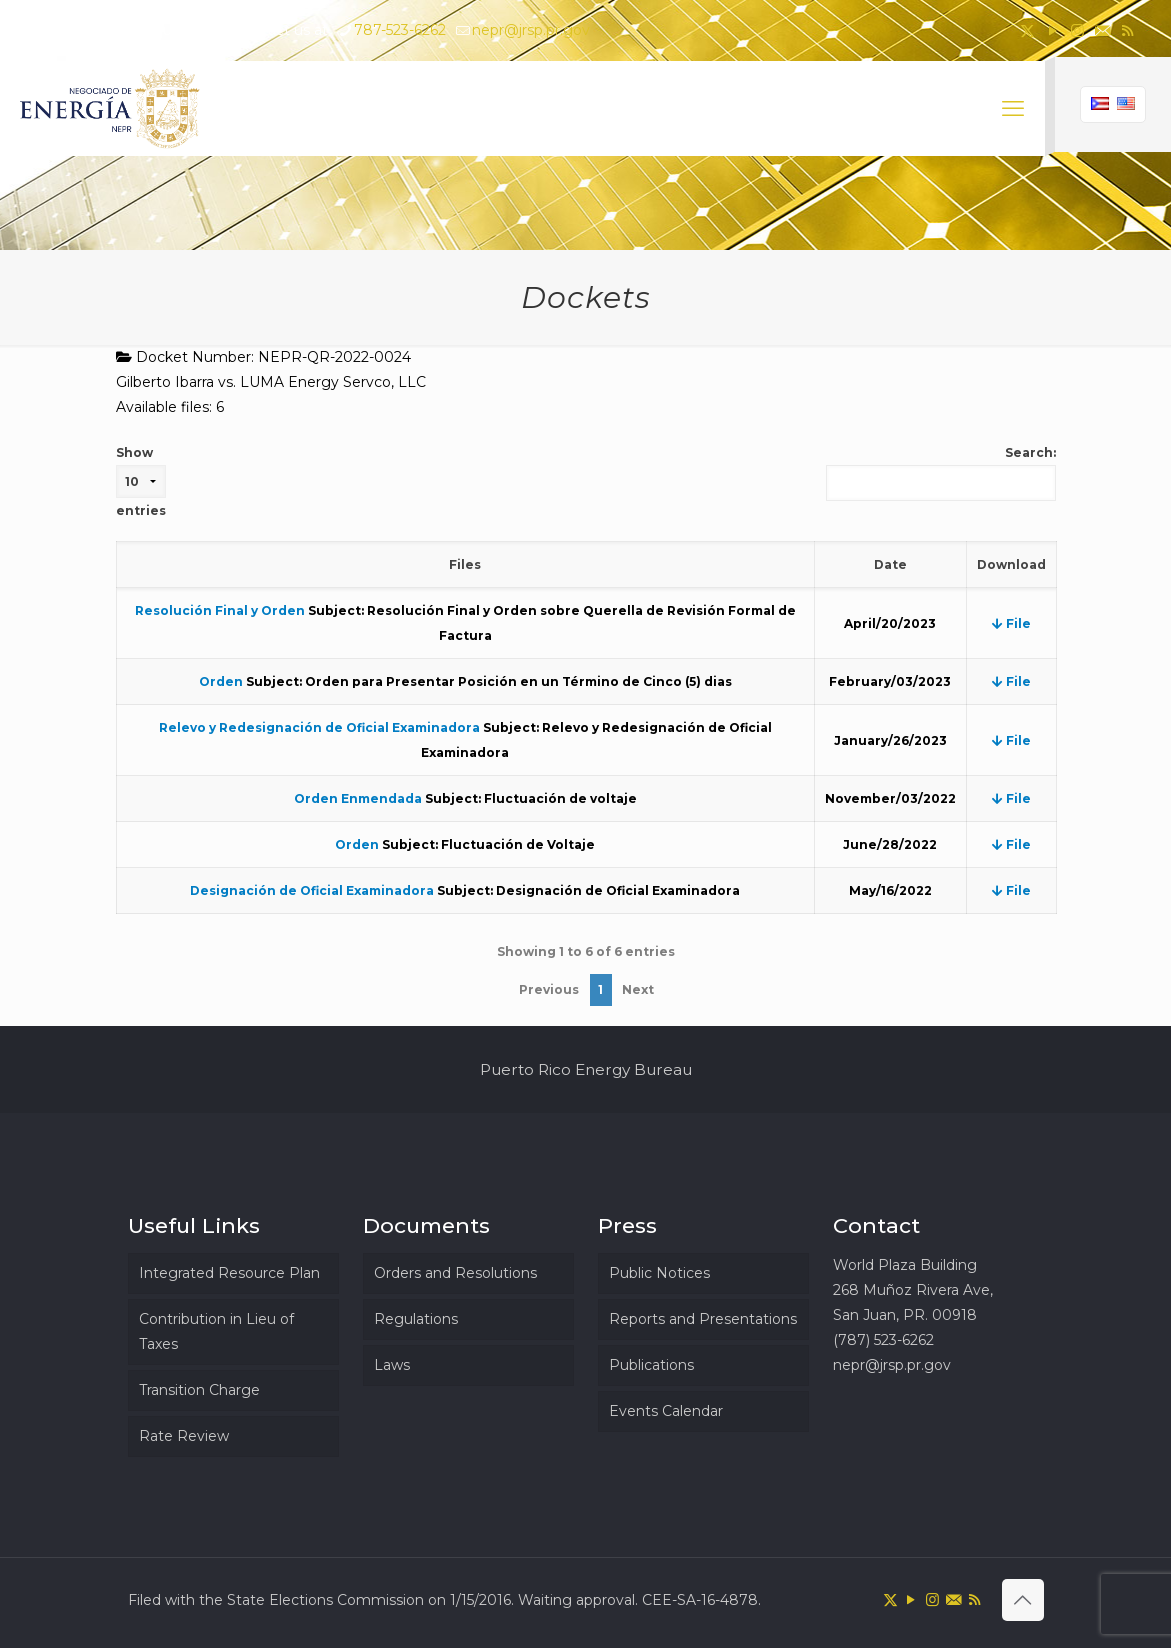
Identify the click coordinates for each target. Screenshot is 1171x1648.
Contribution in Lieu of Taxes (216, 1331)
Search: (941, 473)
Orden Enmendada (358, 798)
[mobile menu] (1013, 109)
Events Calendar (666, 1411)
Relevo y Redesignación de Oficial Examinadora (319, 727)
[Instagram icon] (1077, 30)
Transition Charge (199, 1390)
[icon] (1102, 30)
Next (638, 989)
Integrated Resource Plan (229, 1273)
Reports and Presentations (703, 1319)
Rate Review (184, 1436)
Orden (221, 681)
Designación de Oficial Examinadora (312, 890)
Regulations (416, 1319)
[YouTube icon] (1052, 30)
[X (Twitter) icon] (1027, 30)
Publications (651, 1365)
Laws (392, 1365)
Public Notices (659, 1273)
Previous (549, 989)
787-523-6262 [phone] (400, 30)
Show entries (141, 481)
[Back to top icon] (1023, 1600)
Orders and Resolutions (455, 1273)
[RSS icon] (1127, 30)
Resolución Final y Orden (220, 610)
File (1011, 623)
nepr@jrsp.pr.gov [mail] (531, 30)
